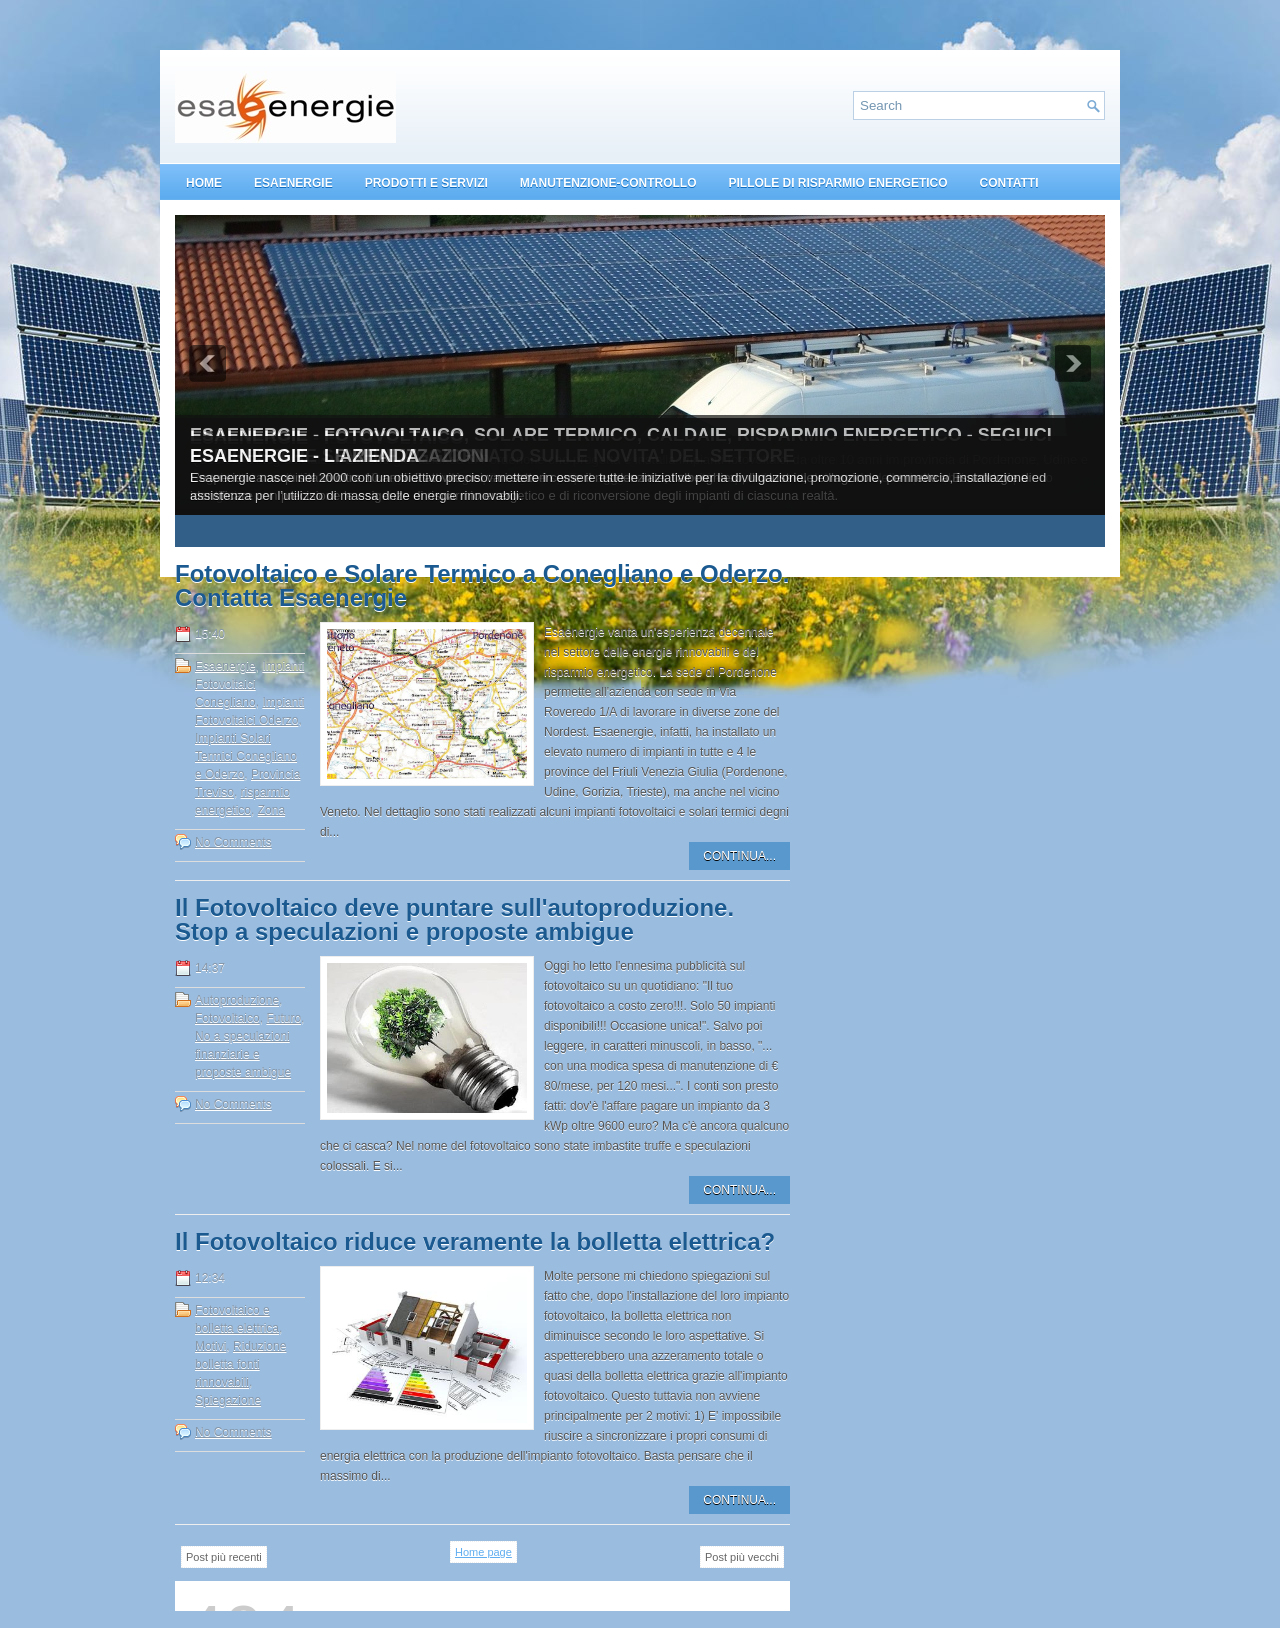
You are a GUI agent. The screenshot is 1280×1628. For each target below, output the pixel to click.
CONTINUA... (739, 856)
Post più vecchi (742, 1557)
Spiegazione (228, 1400)
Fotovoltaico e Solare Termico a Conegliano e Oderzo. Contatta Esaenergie (482, 586)
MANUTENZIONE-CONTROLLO (608, 183)
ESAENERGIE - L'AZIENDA (304, 456)
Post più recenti (224, 1557)
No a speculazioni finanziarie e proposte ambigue (243, 1054)
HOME (204, 183)
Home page (483, 1552)
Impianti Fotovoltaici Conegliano (249, 684)
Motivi (210, 1346)
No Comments (233, 842)
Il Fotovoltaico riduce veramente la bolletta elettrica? (475, 1242)
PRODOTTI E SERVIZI (426, 183)
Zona (271, 810)
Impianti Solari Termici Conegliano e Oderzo (246, 756)
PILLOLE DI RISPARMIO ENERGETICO (837, 183)
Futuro (283, 1018)
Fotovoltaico (227, 1018)
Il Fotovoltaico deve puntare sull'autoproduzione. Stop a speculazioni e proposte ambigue (454, 920)
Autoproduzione (237, 1000)
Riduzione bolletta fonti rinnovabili (240, 1364)
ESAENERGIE (293, 183)
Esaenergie (225, 666)
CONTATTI (1009, 183)
